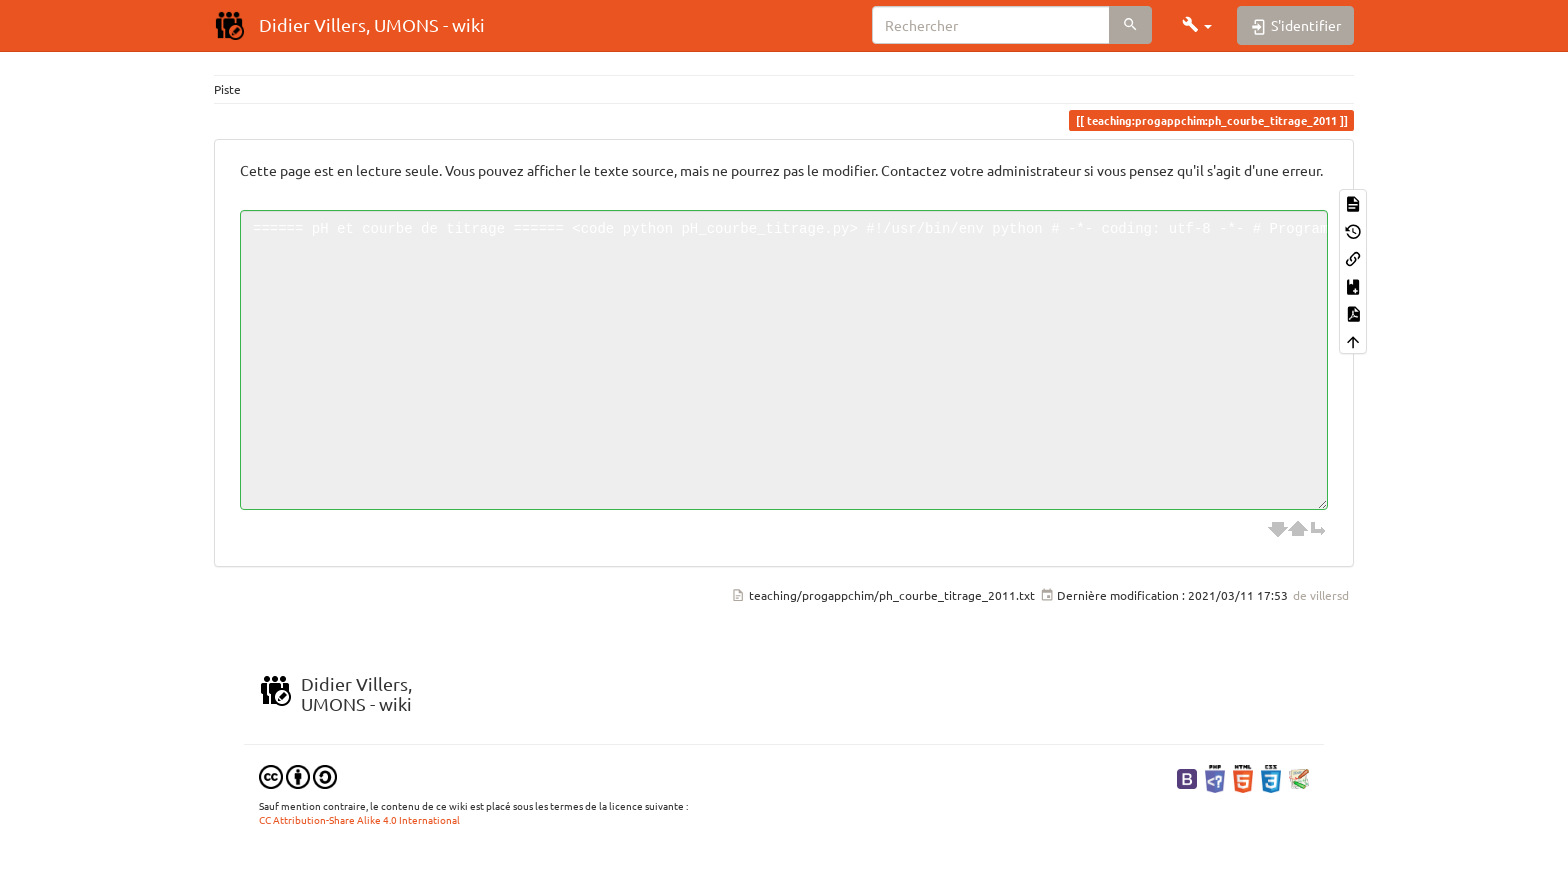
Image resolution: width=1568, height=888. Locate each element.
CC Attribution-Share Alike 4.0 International (359, 819)
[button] (1197, 25)
